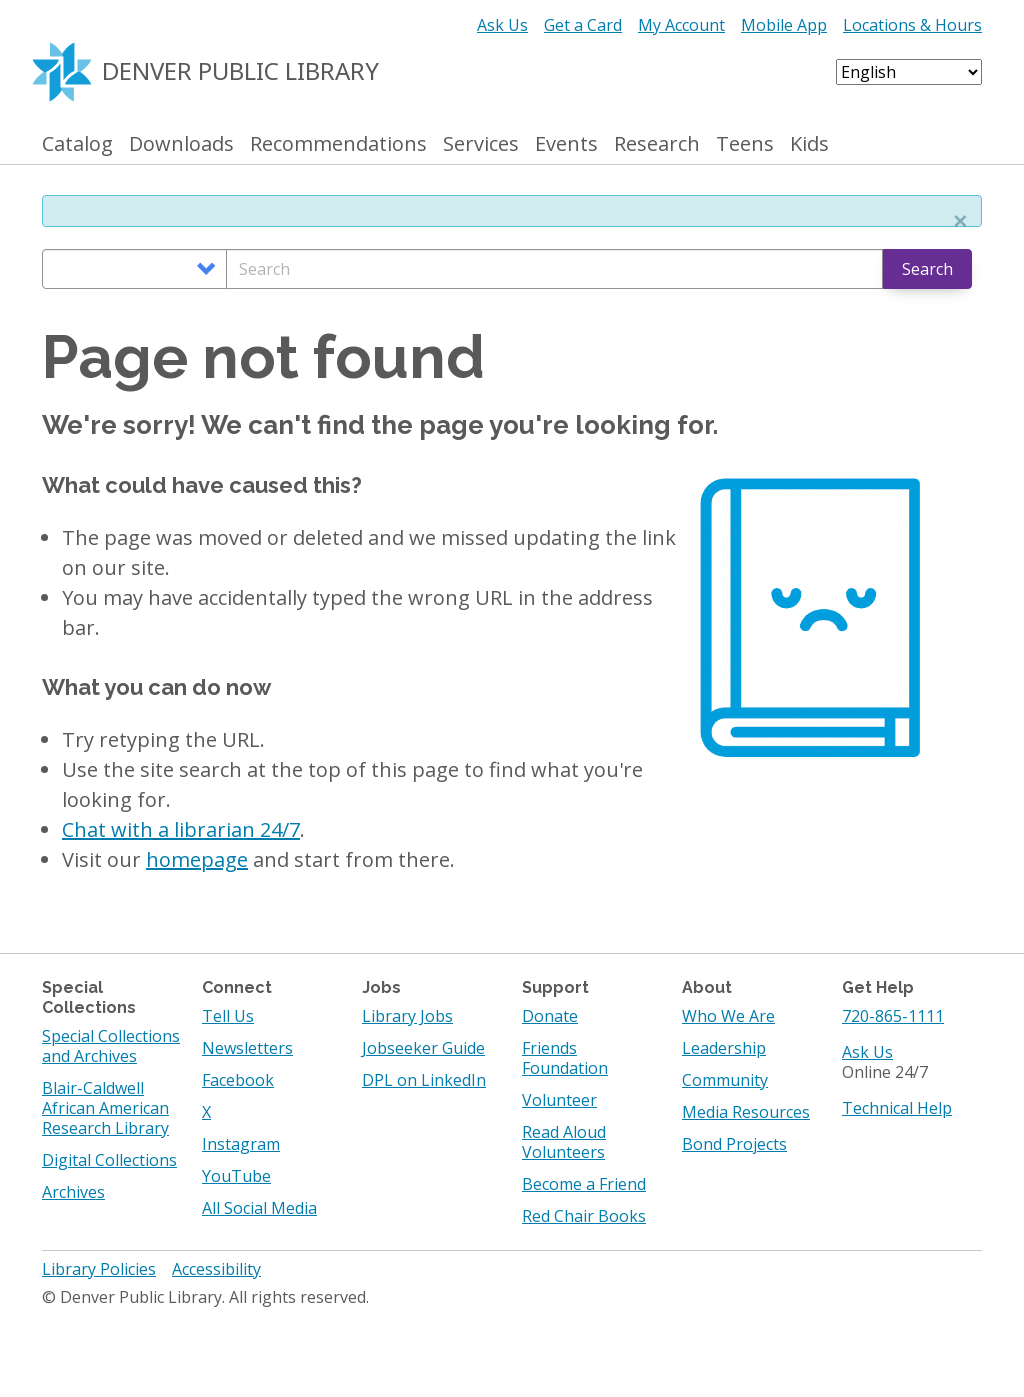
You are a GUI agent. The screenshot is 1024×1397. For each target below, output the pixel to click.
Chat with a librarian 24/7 (181, 829)
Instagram (241, 1144)
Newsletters (247, 1048)
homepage (197, 859)
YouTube (236, 1176)
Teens (745, 144)
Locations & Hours (912, 25)
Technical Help (897, 1108)
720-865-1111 (893, 1016)
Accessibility (216, 1269)
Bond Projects (734, 1144)
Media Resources (746, 1112)
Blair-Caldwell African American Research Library (105, 1108)
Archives (73, 1192)
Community (725, 1080)
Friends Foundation (565, 1058)
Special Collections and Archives (111, 1046)
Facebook (238, 1080)
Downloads (181, 144)
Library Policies (99, 1269)
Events (566, 144)
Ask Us (502, 25)
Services (481, 144)
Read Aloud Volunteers (564, 1142)
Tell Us (228, 1016)
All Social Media (259, 1208)
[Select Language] (909, 72)
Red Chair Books (584, 1216)
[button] (960, 221)
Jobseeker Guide (423, 1048)
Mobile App (784, 25)
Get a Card (583, 25)
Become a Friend (584, 1184)
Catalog (77, 144)
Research (657, 144)
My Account (681, 25)
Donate (550, 1016)
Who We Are (728, 1016)
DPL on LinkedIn (424, 1080)
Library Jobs (407, 1016)
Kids (809, 144)
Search (927, 269)
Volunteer (559, 1100)
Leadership (724, 1048)
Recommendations (338, 144)
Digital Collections (109, 1160)
